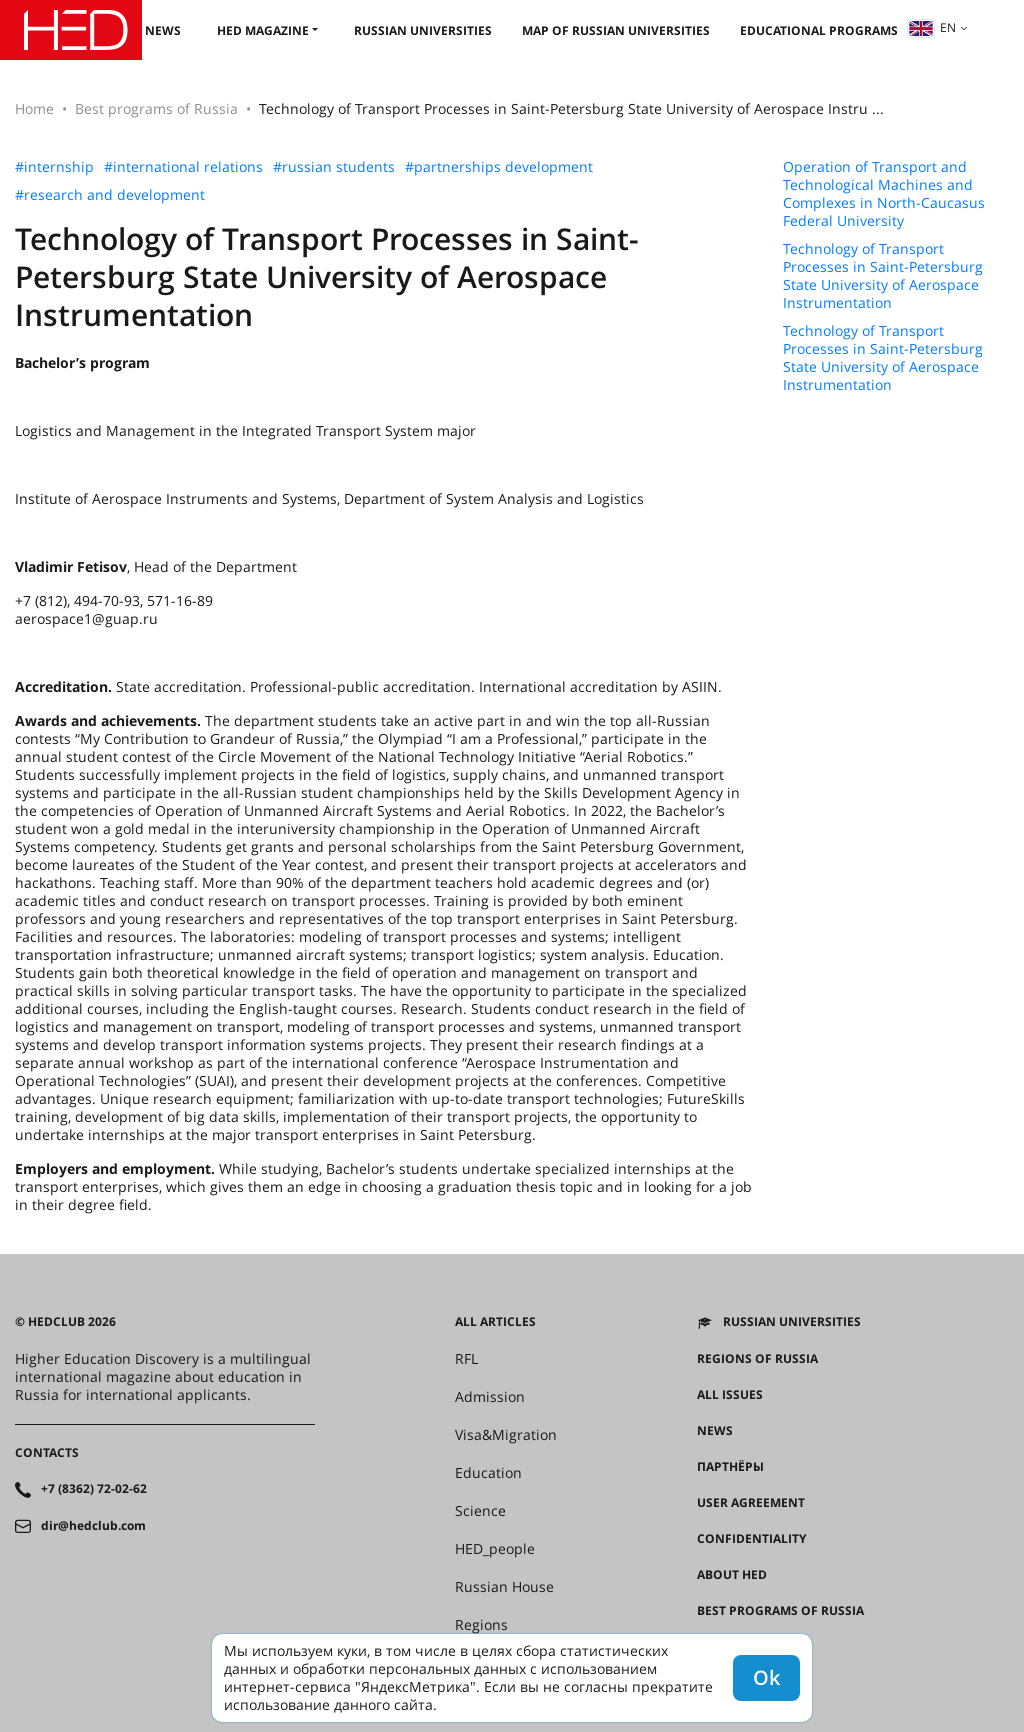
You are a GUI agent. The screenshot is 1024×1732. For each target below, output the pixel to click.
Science (480, 1511)
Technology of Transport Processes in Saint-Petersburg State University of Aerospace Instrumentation (883, 276)
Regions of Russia (757, 1359)
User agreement (751, 1503)
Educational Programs (819, 30)
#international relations (183, 167)
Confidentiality (751, 1539)
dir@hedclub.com (93, 1526)
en (932, 27)
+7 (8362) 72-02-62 (94, 1489)
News (163, 30)
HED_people (495, 1549)
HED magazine (263, 30)
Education (488, 1473)
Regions (481, 1625)
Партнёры (730, 1467)
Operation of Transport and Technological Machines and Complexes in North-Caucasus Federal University (884, 194)
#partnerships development (499, 167)
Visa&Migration (506, 1435)
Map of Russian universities (616, 30)
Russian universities (423, 30)
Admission (490, 1397)
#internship (54, 167)
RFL (466, 1359)
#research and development (110, 195)
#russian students (334, 167)
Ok (766, 1677)
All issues (730, 1395)
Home (34, 108)
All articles (495, 1322)
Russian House (504, 1587)
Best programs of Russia (156, 108)
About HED (732, 1575)
